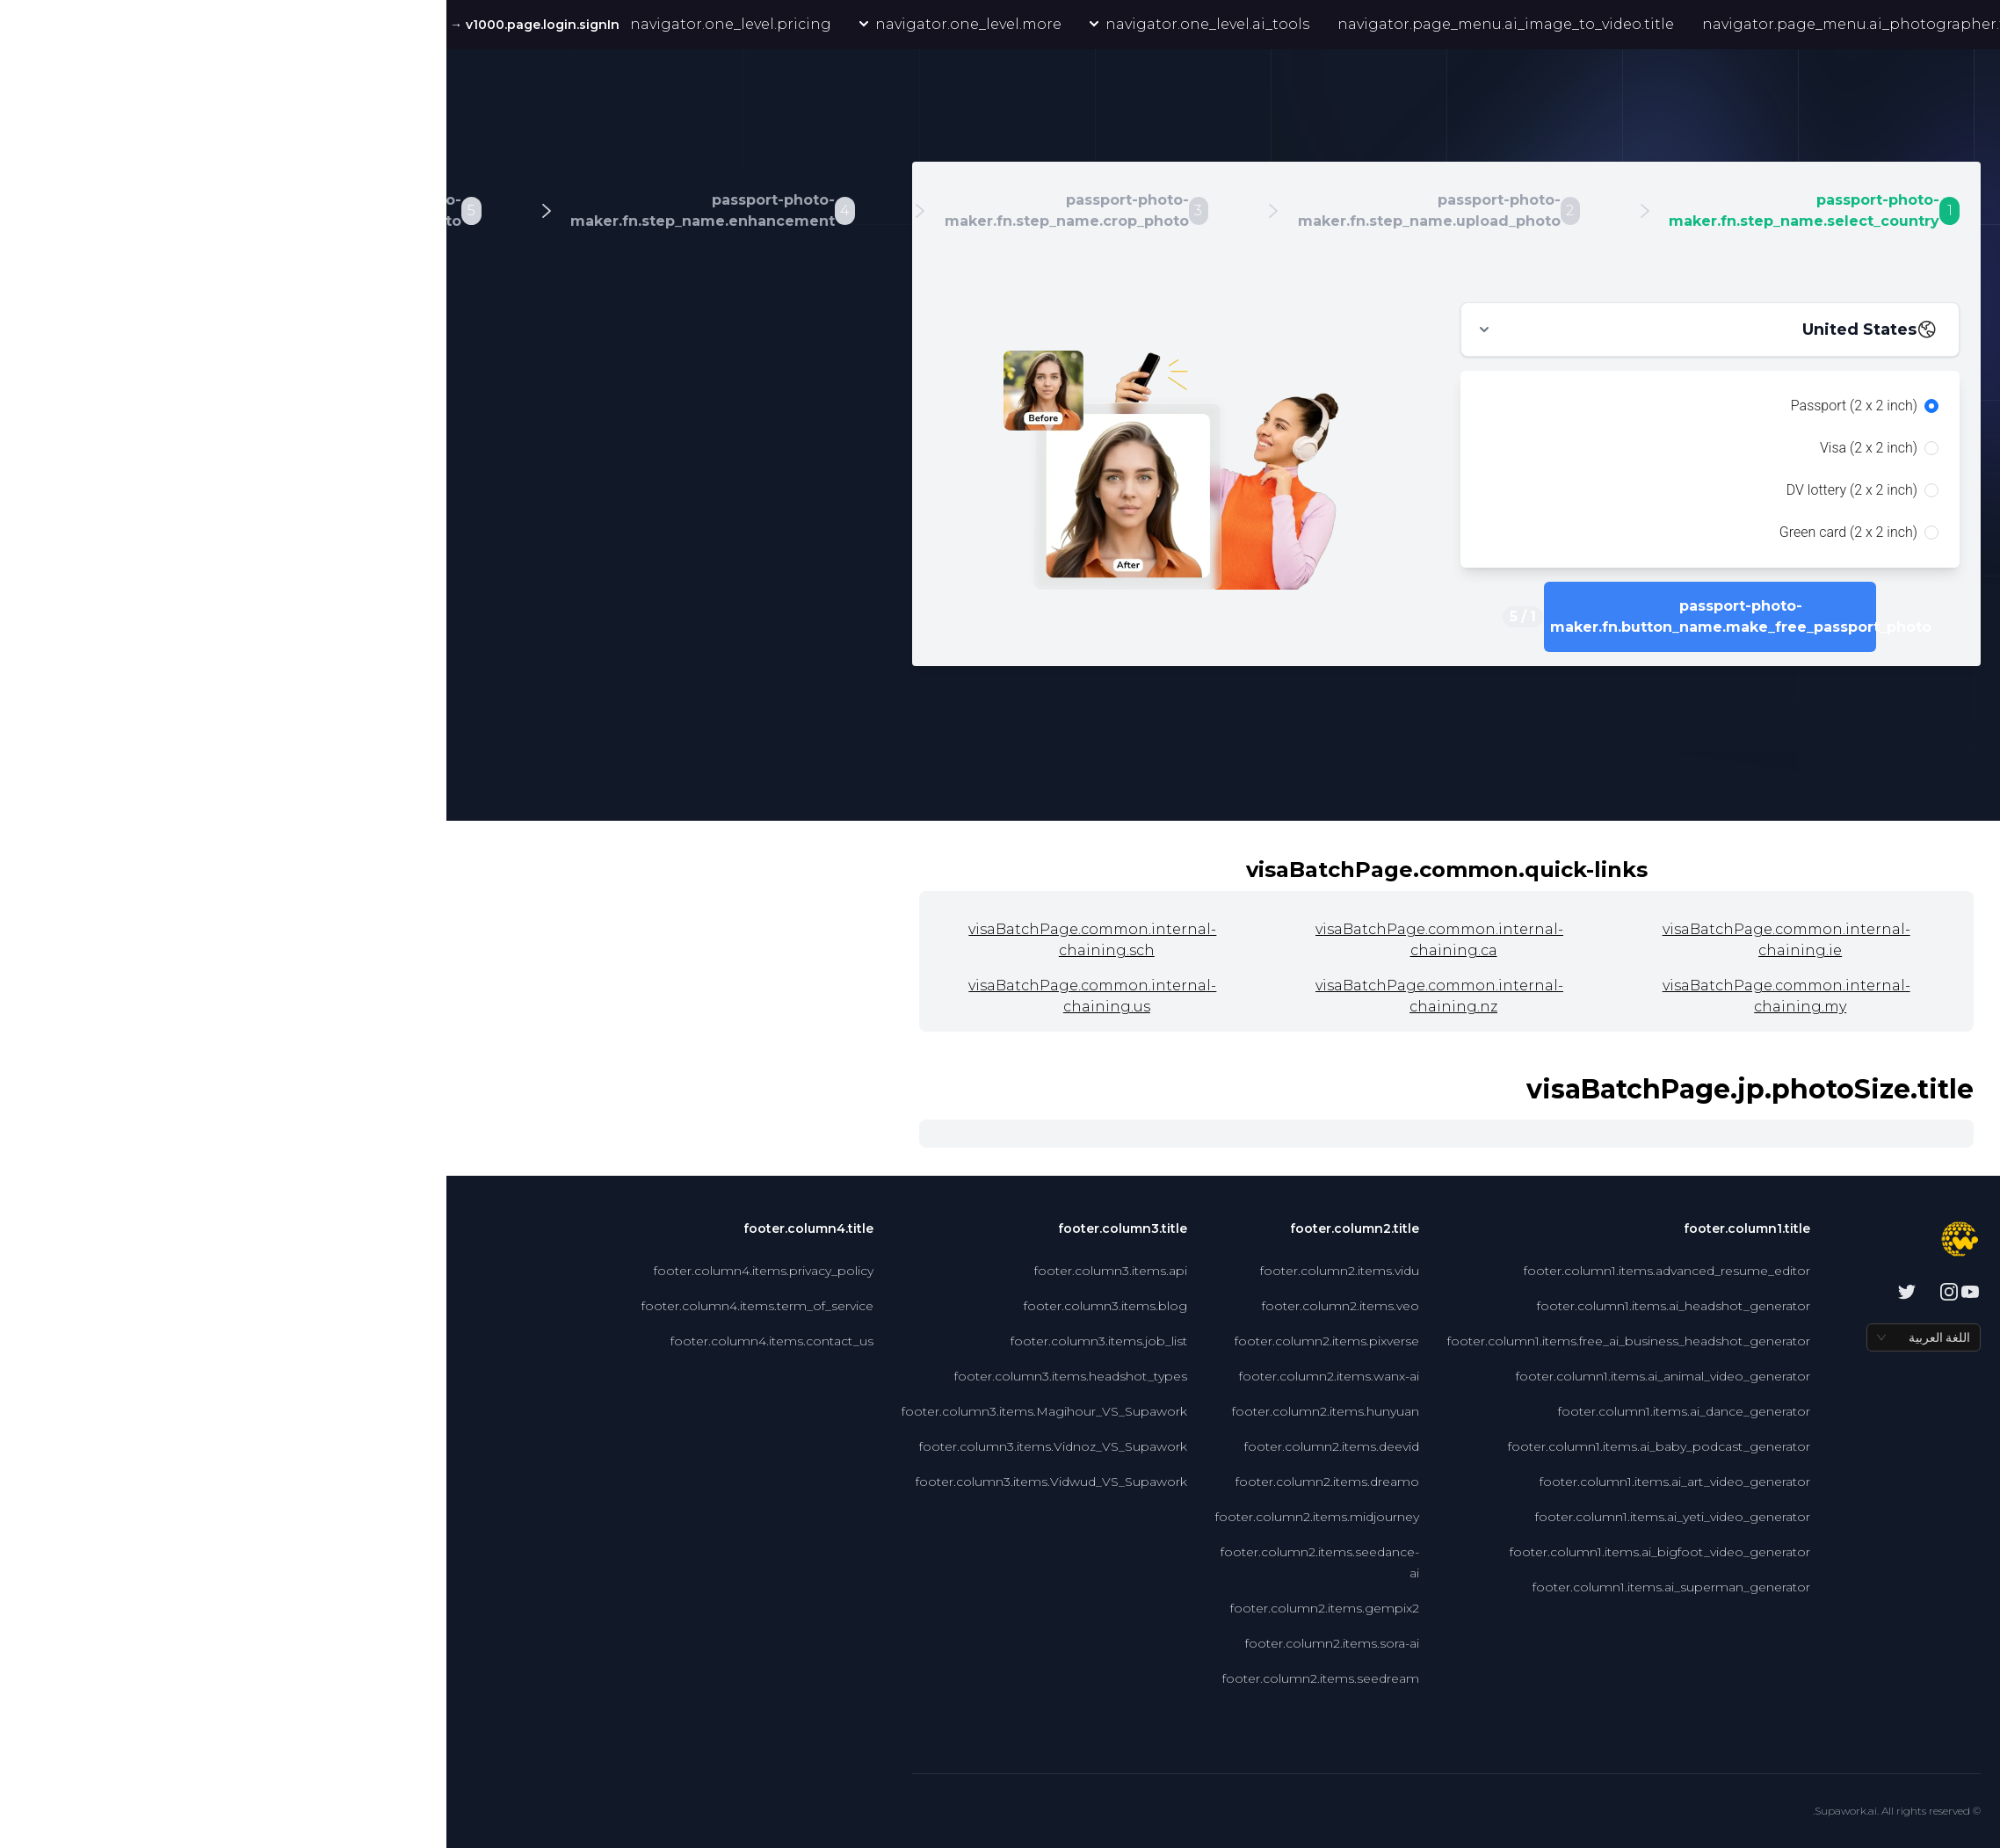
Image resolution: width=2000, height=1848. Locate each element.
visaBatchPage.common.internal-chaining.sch (646, 940)
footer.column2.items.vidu (893, 1271)
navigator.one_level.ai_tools (753, 24)
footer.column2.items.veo (894, 1306)
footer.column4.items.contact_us (325, 1341)
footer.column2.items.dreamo (881, 1481)
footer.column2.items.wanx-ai (883, 1376)
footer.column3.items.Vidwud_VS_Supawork (605, 1481)
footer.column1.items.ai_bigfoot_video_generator (1213, 1552)
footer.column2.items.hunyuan (879, 1411)
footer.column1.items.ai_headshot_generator (1227, 1306)
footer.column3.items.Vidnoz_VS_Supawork (607, 1446)
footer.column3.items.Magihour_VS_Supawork (598, 1411)
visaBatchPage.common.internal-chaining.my (1340, 996)
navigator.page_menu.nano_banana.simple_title (1786, 24)
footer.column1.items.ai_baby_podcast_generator (1213, 1446)
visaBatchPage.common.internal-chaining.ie (1340, 940)
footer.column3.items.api (664, 1271)
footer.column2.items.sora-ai (886, 1643)
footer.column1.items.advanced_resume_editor (1220, 1271)
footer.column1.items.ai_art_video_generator (1228, 1481)
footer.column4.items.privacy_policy (317, 1271)
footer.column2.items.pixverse (880, 1341)
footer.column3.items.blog (659, 1306)
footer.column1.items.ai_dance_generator (1238, 1411)
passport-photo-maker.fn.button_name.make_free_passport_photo (1264, 616)
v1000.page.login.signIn (86, 25)
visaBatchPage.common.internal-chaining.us (646, 996)
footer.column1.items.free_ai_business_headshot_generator (1182, 1341)
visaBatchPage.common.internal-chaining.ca (993, 940)
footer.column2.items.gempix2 (878, 1608)
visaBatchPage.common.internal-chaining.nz (993, 996)
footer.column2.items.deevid (885, 1446)
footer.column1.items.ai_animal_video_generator (1216, 1376)
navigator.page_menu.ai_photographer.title (1419, 24)
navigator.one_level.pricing (284, 24)
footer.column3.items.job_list (652, 1341)
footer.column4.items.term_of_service (311, 1306)
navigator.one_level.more (514, 24)
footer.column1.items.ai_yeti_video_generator (1226, 1517)
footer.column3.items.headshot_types (624, 1376)
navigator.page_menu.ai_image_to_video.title (1059, 24)
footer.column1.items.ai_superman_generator (1225, 1587)
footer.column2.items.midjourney (871, 1517)
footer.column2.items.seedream (874, 1678)
